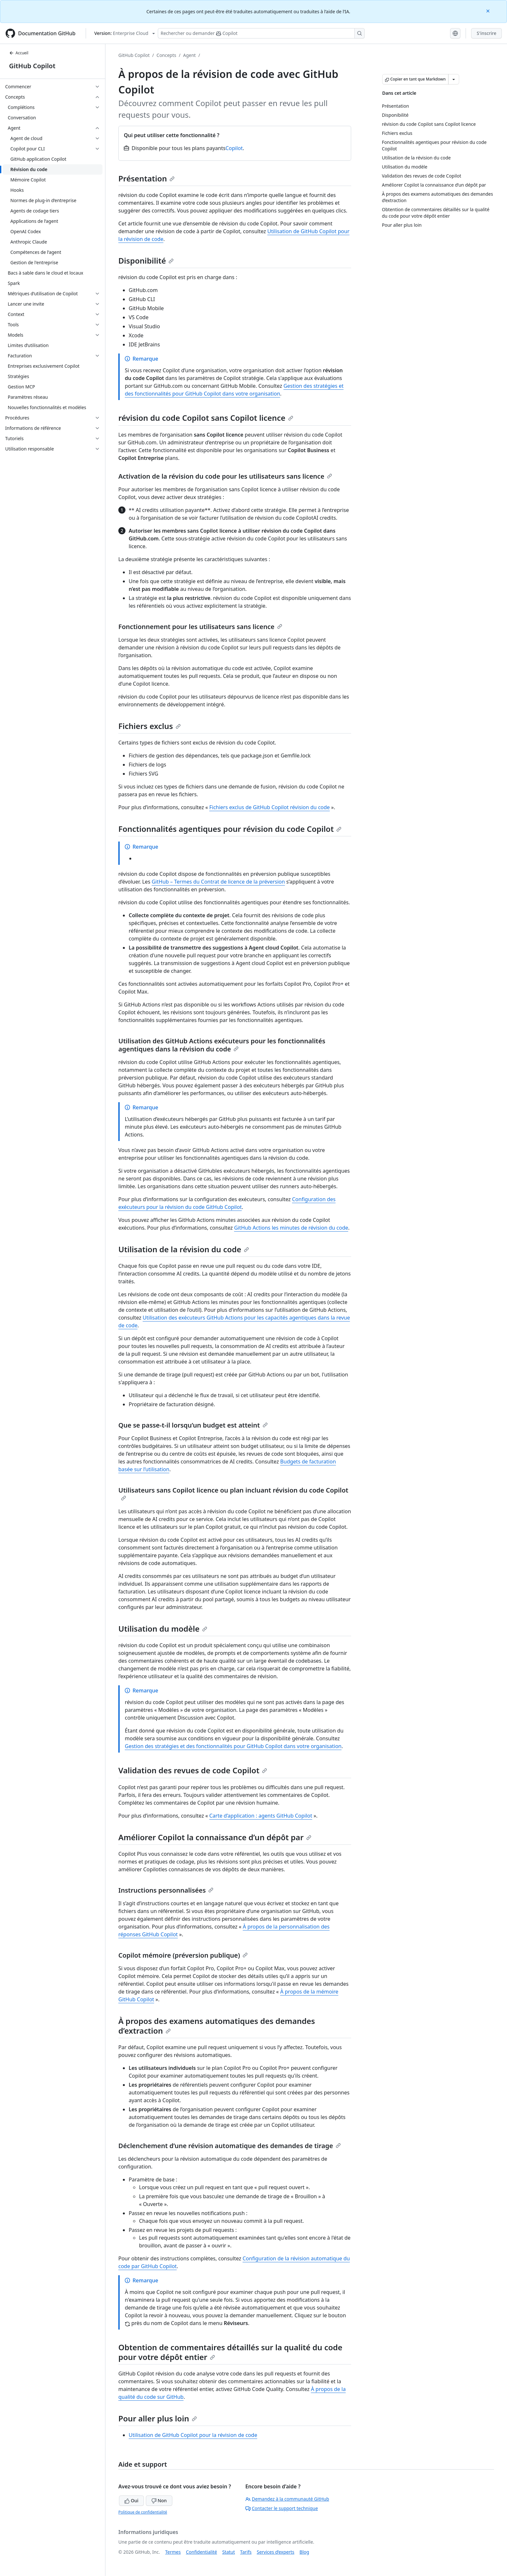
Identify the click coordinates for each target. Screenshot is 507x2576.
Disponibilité (146, 260)
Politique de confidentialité (142, 2512)
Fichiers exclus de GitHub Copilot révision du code (269, 807)
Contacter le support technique (281, 2508)
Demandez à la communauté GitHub (287, 2499)
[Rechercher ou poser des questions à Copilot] (261, 33)
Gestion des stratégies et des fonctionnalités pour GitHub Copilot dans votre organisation (233, 1746)
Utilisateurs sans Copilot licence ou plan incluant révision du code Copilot (233, 1493)
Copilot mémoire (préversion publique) (183, 1955)
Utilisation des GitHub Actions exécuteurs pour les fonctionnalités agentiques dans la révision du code (221, 1045)
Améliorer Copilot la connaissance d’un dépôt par (214, 1837)
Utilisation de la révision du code (183, 1249)
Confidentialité (201, 2552)
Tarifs (246, 2552)
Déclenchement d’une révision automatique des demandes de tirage (229, 2145)
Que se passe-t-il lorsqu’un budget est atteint (193, 1425)
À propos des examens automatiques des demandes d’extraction (216, 2026)
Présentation (146, 178)
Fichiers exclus (149, 726)
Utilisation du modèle (162, 1628)
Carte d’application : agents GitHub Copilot (260, 1815)
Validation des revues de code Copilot (192, 1770)
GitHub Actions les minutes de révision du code (291, 1227)
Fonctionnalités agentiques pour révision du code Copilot (229, 828)
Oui (131, 2500)
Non (159, 2500)
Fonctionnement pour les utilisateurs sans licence (200, 626)
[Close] (488, 10)
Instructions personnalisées (165, 1890)
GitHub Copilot (32, 65)
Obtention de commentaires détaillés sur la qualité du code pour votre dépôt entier (230, 2352)
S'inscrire (486, 33)
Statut (228, 2552)
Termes (173, 2552)
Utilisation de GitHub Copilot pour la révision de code (193, 2435)
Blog (304, 2552)
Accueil (18, 53)
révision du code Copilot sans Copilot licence (205, 417)
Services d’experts (275, 2552)
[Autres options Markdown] (453, 79)
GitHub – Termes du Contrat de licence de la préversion (218, 881)
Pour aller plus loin (157, 2418)
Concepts (166, 55)
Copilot (234, 148)
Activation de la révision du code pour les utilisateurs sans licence (225, 476)
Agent (189, 55)
